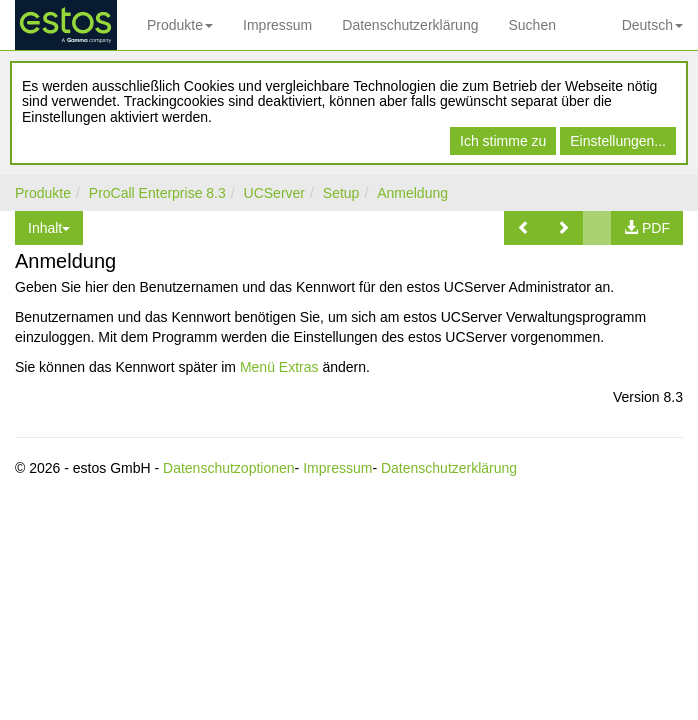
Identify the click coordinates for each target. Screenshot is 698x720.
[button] (524, 228)
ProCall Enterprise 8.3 (157, 193)
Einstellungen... (618, 141)
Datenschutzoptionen (229, 468)
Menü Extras (279, 367)
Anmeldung (412, 193)
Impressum (277, 25)
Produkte (180, 25)
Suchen (531, 25)
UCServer (274, 193)
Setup (341, 193)
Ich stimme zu (503, 141)
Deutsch (652, 25)
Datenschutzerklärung (410, 25)
